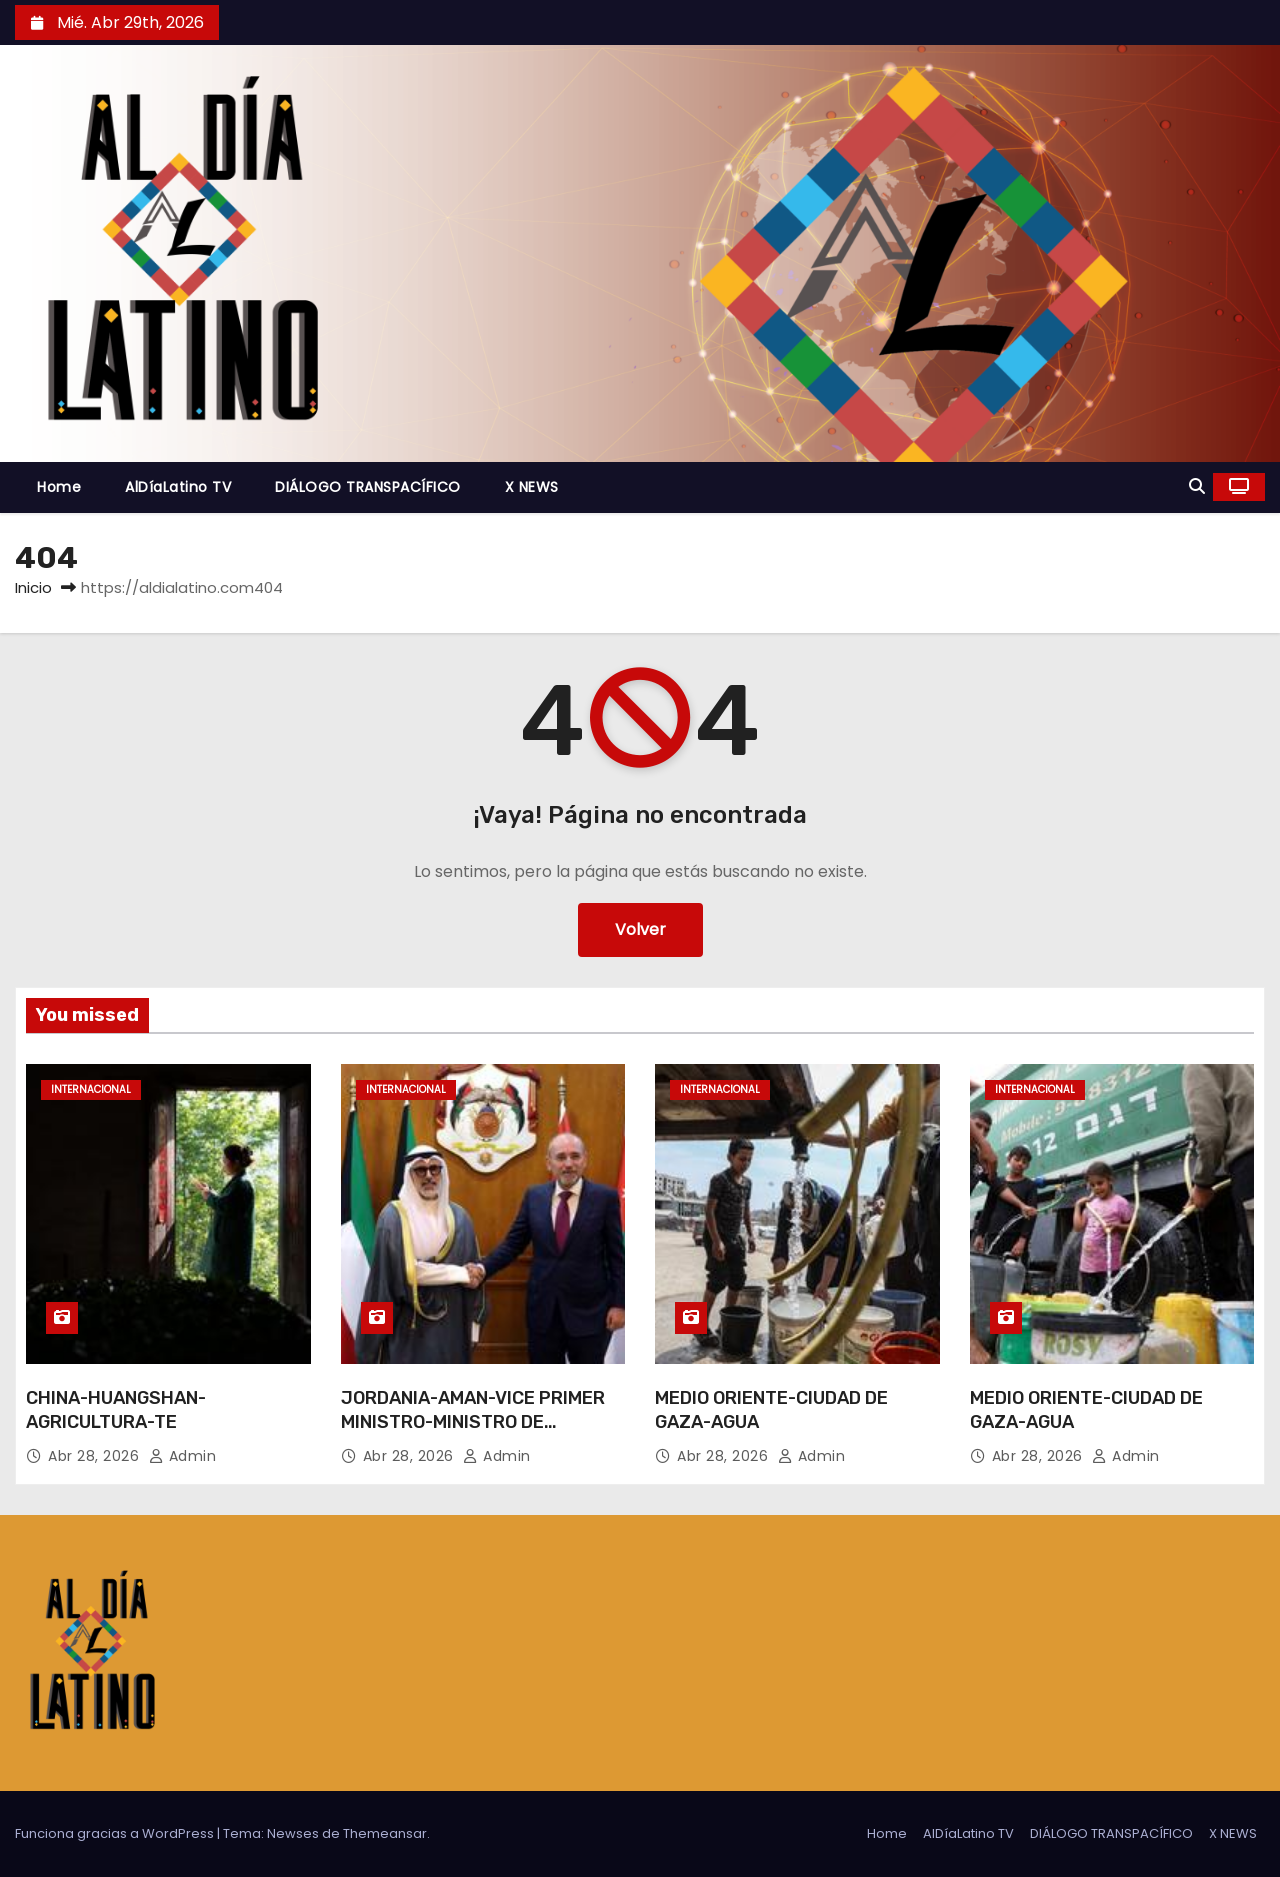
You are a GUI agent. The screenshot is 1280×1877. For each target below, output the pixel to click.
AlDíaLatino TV (178, 487)
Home (59, 487)
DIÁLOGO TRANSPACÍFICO (368, 487)
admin (183, 1456)
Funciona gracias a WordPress (116, 1833)
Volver (640, 929)
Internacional (91, 1089)
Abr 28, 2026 (96, 1456)
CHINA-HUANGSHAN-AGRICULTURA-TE (116, 1410)
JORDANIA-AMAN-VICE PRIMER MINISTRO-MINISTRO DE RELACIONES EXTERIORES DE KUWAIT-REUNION (473, 1434)
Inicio (33, 587)
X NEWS (532, 487)
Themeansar (385, 1833)
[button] (1197, 486)
